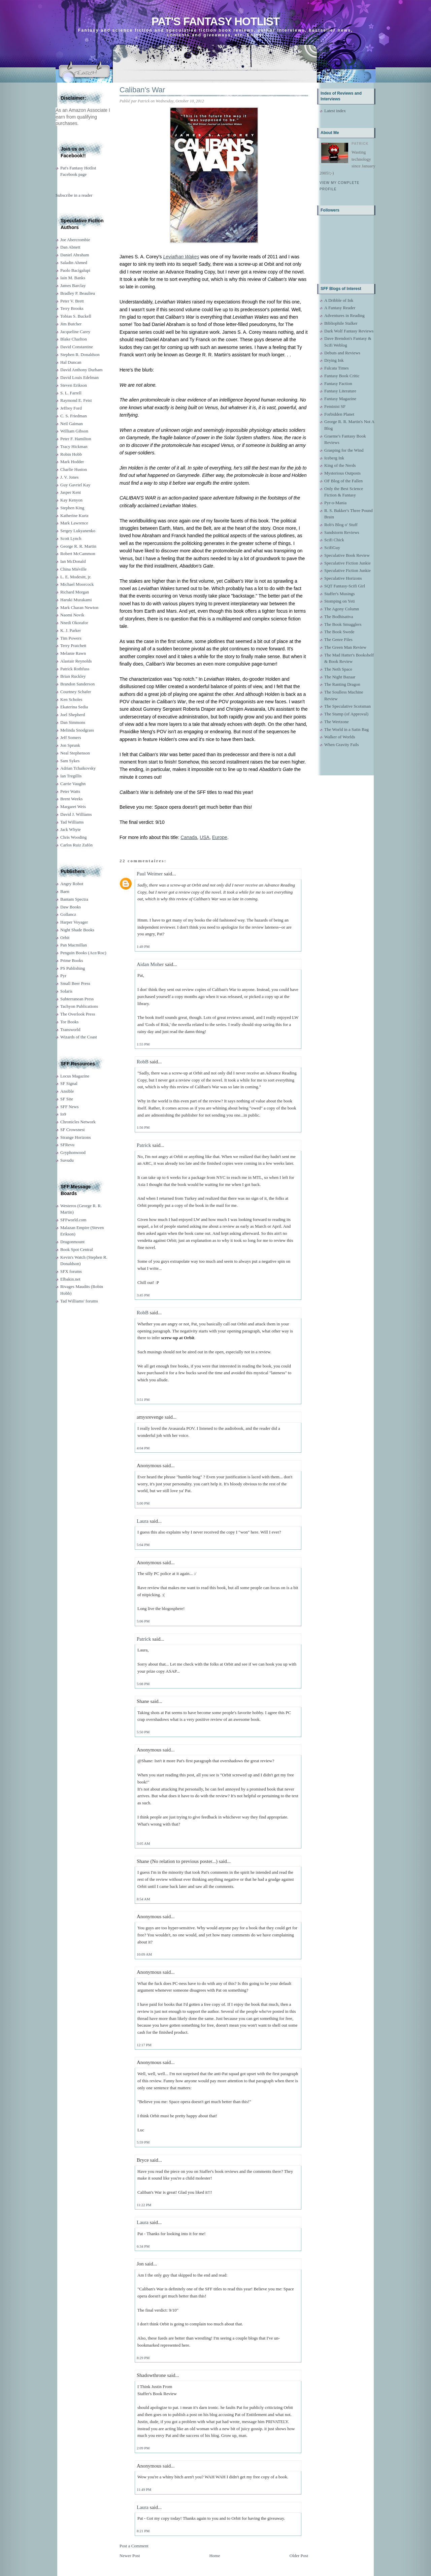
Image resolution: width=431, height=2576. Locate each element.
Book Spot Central (76, 1249)
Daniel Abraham (74, 254)
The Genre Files (338, 639)
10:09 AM (144, 1954)
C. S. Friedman (73, 415)
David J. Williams (76, 814)
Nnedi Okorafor (74, 622)
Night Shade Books (77, 929)
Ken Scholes (71, 699)
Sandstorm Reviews (341, 532)
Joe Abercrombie (75, 239)
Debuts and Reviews (342, 352)
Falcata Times (336, 368)
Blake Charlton (73, 339)
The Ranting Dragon (342, 684)
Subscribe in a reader (74, 195)
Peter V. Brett (72, 300)
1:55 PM (143, 1044)
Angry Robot (71, 883)
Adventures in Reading (344, 315)
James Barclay (73, 285)
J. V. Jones (69, 477)
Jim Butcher (70, 323)
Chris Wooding (73, 837)
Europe (219, 837)
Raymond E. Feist (76, 400)
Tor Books (69, 1021)
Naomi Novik (72, 614)
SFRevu (67, 1144)
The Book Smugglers (343, 624)
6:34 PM (143, 2246)
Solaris (66, 991)
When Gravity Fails (341, 744)
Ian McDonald (73, 561)
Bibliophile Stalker (341, 323)
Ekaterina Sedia (74, 706)
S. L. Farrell (70, 392)
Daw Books (70, 906)
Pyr (63, 975)
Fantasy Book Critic (342, 375)
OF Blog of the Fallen (343, 480)
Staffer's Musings (339, 593)
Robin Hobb (71, 454)
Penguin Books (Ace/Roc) (83, 952)
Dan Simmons (72, 722)
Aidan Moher (150, 964)
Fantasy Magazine (340, 398)
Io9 (63, 1114)
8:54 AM (143, 1899)
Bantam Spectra (74, 899)
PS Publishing (72, 968)
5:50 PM (143, 1732)
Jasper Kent (70, 492)
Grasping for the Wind (344, 450)
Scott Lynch (70, 538)
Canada (188, 837)
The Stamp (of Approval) (346, 713)
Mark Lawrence (74, 522)
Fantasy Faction (338, 383)
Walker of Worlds (339, 736)
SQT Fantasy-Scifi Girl (344, 585)
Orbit (64, 937)
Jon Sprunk (70, 745)
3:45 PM (143, 1295)
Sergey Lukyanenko (77, 530)
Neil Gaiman (71, 423)
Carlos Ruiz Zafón (76, 844)
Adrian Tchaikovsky (78, 768)
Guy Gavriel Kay (75, 484)
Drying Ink (333, 360)
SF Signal (68, 1083)
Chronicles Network (78, 1121)
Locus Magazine (74, 1075)
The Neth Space (338, 669)
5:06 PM (143, 1621)
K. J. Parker (70, 630)
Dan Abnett (70, 247)
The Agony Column (341, 608)
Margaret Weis (73, 806)
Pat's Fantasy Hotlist (215, 21)
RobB (142, 1061)
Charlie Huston (73, 469)
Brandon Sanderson (77, 683)
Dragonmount (72, 1241)
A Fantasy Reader (339, 307)
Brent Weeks (71, 798)
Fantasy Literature (340, 390)
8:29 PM (143, 2358)
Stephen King (72, 507)
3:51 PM (143, 1399)
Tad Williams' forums (79, 1300)
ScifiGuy (332, 547)
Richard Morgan (74, 591)
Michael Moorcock (77, 584)
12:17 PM (144, 2045)
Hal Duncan (70, 362)
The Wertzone (336, 721)
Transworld (70, 1029)
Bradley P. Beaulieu (77, 293)
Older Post (299, 2555)
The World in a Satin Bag (346, 729)
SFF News (69, 1106)
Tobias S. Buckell (75, 316)
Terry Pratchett (73, 645)
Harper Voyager (74, 922)
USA (204, 837)
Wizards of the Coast (78, 1036)
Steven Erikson (73, 385)
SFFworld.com (73, 1219)
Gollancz (68, 914)
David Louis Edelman (79, 377)
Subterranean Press (77, 998)
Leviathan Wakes (181, 256)
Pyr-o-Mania (335, 502)
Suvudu (67, 1160)
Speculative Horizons (343, 578)
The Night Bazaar (339, 676)
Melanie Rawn (73, 653)
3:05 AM (143, 1843)
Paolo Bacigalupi (75, 270)
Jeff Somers (70, 737)
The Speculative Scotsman (347, 706)
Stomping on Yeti (339, 601)
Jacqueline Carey (75, 331)
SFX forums (71, 1271)
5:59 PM (143, 2142)
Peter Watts (70, 791)
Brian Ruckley (73, 676)
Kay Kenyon (71, 500)
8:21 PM (143, 2531)
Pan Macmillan (73, 944)
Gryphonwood (73, 1152)
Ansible (67, 1091)
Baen (64, 891)
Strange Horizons (75, 1137)
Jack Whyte (70, 829)
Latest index (335, 110)
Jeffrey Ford (71, 408)
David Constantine (76, 346)
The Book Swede (339, 631)
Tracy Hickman (74, 446)
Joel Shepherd (72, 714)
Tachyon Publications (79, 1006)
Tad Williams (72, 822)
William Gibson (74, 430)
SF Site (66, 1098)
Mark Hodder (72, 461)
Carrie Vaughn (73, 783)
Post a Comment (134, 2545)
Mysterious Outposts (342, 473)
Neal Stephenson (75, 752)
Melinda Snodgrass (77, 730)
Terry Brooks (72, 308)
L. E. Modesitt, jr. (75, 576)
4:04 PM (143, 1448)
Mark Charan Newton (79, 607)
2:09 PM (143, 2448)
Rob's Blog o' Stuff (341, 524)
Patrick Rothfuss (74, 668)
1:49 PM (143, 946)
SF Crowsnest (72, 1129)
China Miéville (73, 569)
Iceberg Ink (334, 457)
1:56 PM (143, 1127)
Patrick (144, 1145)
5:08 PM (143, 1684)
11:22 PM (144, 2205)
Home (214, 2555)
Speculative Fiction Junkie (347, 563)
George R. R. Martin (78, 546)
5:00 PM (143, 1503)
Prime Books (71, 960)
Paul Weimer (150, 873)
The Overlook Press (77, 1014)
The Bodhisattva (338, 616)
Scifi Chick (334, 539)
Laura (142, 1521)
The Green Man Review (345, 647)
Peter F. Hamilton (75, 438)
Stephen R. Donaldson (80, 354)
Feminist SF (334, 406)
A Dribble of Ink (338, 300)
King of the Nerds (340, 465)
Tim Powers (70, 638)
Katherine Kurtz (74, 515)
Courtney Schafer (75, 691)
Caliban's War (142, 90)
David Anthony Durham (81, 369)
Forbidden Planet (339, 414)
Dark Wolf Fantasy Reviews (348, 330)
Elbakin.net (70, 1279)
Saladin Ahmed (73, 262)
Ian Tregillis (70, 775)
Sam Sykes (69, 760)
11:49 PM (144, 2489)
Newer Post (130, 2555)
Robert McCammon (77, 553)
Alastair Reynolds (76, 661)
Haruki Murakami (76, 599)
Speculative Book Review (347, 555)
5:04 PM (143, 1545)
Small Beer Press (75, 983)
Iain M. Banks (72, 277)
